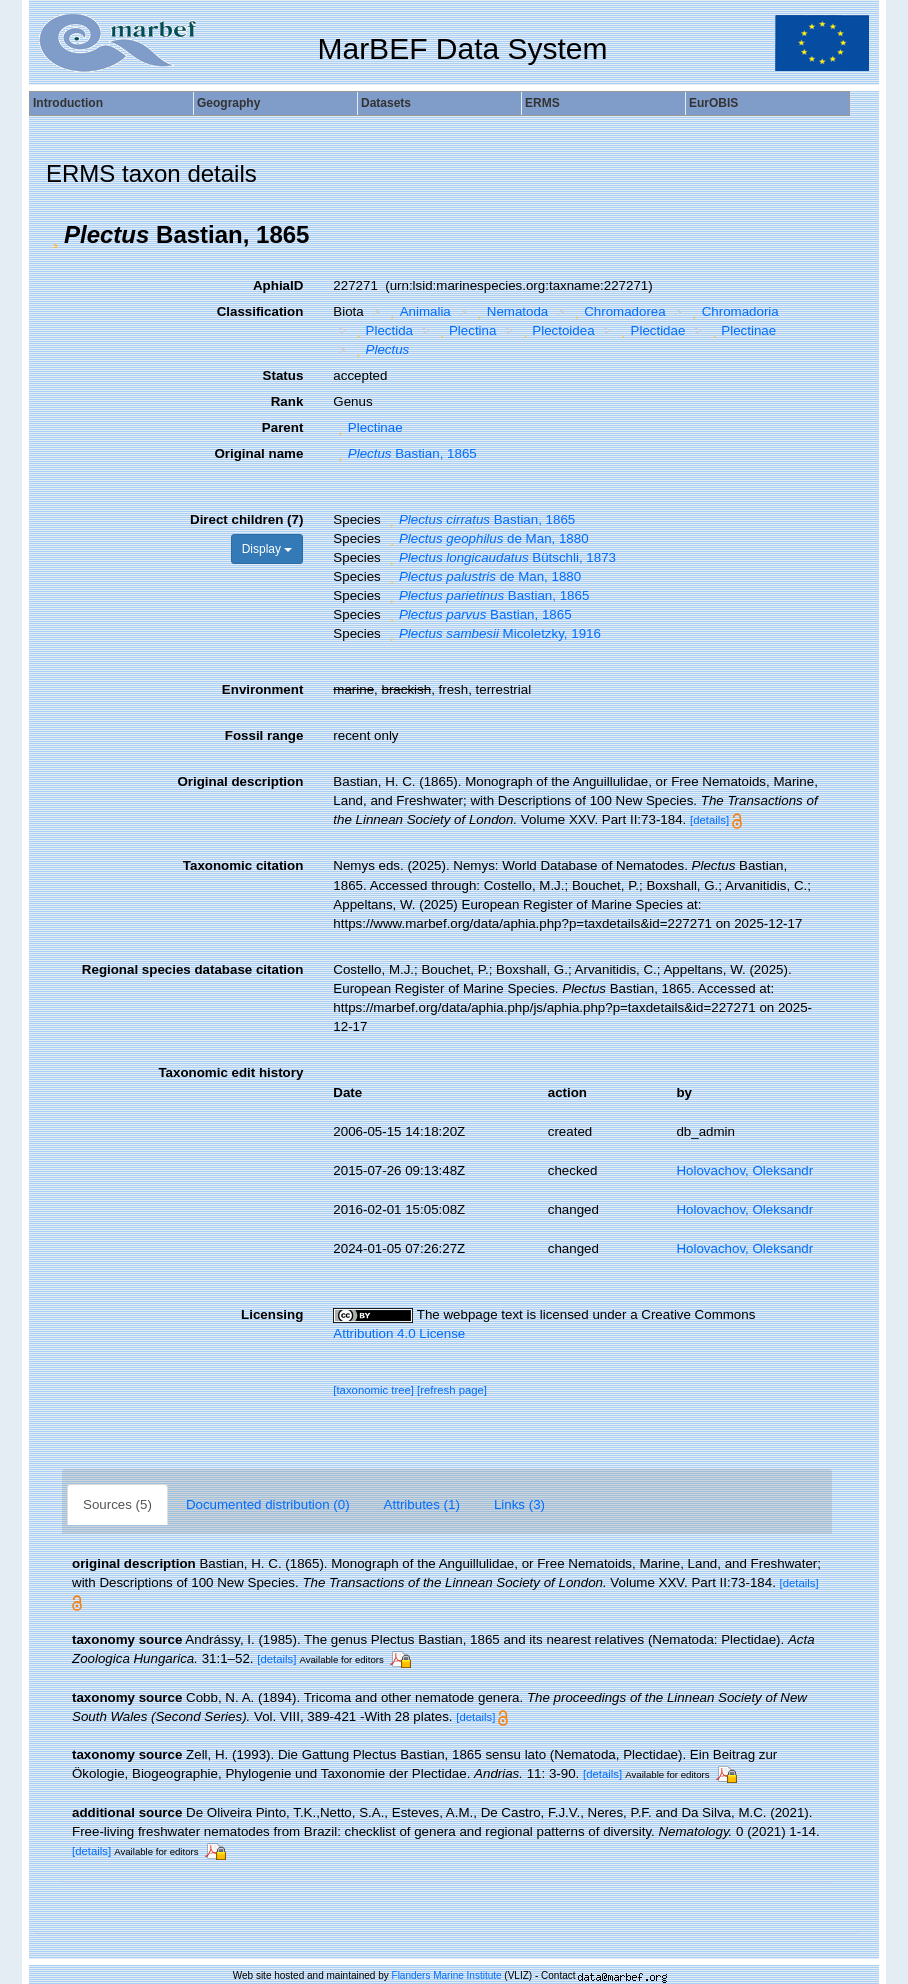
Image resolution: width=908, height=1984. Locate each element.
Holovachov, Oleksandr (744, 1170)
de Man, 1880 (486, 538)
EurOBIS (713, 103)
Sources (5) (117, 1504)
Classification (260, 311)
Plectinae (741, 330)
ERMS (542, 103)
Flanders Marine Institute (447, 1975)
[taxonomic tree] (373, 1390)
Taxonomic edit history (230, 1072)
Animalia (418, 311)
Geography (228, 103)
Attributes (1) (422, 1504)
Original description (240, 781)
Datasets (386, 103)
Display (267, 549)
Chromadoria (733, 311)
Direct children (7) (246, 519)
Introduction (68, 103)
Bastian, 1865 (404, 453)
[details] (709, 820)
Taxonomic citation (243, 865)
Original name (258, 453)
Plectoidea (556, 330)
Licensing (272, 1314)
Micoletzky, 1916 (492, 633)
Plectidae (650, 330)
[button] (55, 235)
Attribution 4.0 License (399, 1333)
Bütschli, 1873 (500, 557)
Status (283, 375)
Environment (262, 689)
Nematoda (510, 311)
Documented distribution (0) (268, 1504)
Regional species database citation (192, 969)
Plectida (382, 330)
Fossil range (264, 735)
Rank (287, 401)
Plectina (466, 330)
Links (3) (519, 1504)
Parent (282, 427)
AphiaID (278, 285)
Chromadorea (618, 311)
